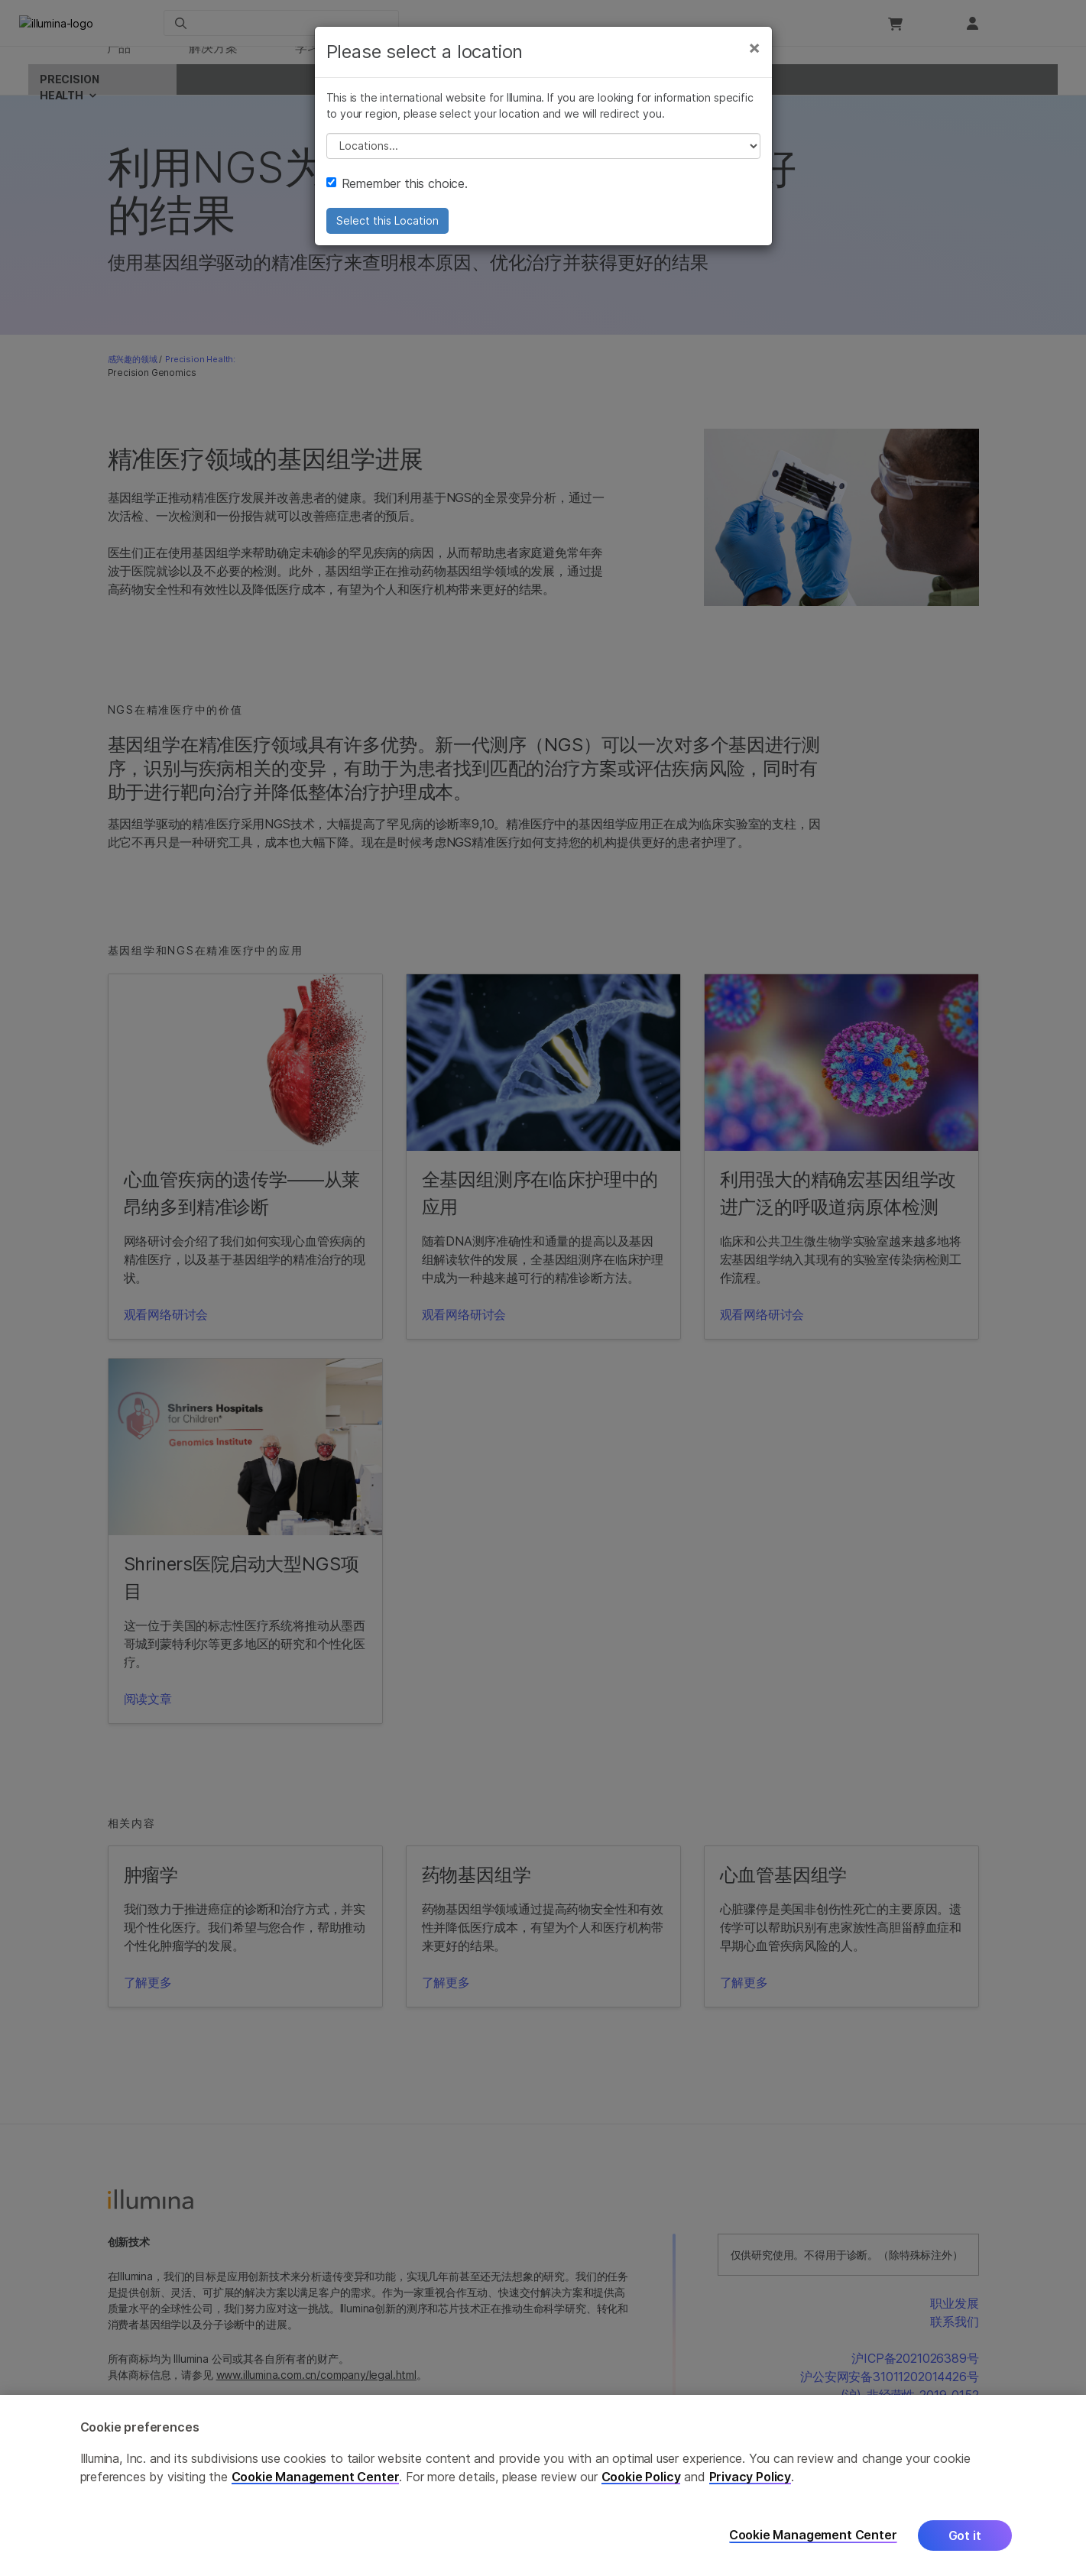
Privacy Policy (750, 2476)
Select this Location (387, 240)
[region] (543, 2485)
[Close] (754, 67)
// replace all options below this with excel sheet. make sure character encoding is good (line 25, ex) (543, 166)
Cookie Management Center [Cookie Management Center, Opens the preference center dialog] (813, 2535)
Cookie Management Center (316, 2476)
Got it (964, 2535)
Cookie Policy (641, 2476)
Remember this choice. (397, 203)
